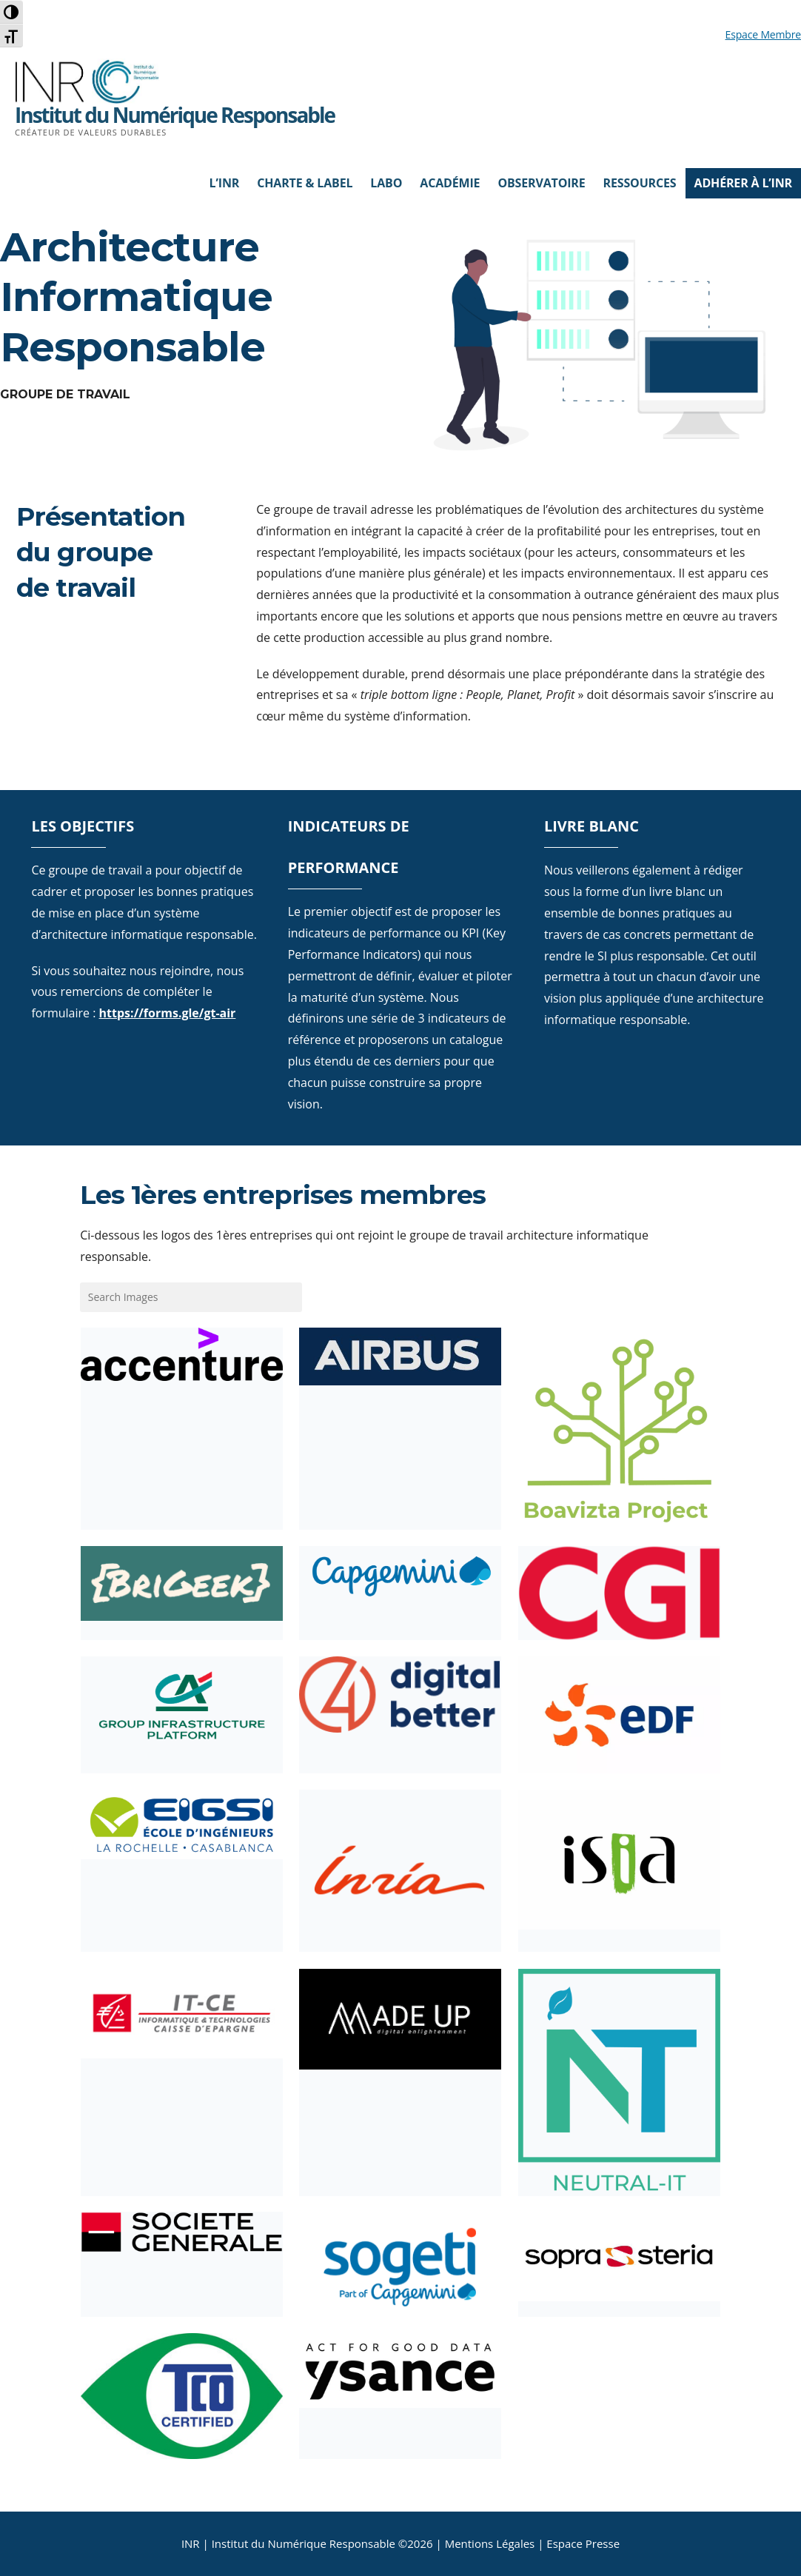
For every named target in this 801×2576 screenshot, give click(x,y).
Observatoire (541, 183)
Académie (450, 183)
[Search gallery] (191, 1297)
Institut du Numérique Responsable (175, 115)
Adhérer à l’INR (743, 183)
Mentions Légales (490, 2543)
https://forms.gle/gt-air (167, 1013)
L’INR (225, 183)
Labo (386, 183)
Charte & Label (304, 183)
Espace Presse (583, 2543)
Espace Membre (763, 34)
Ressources (640, 183)
